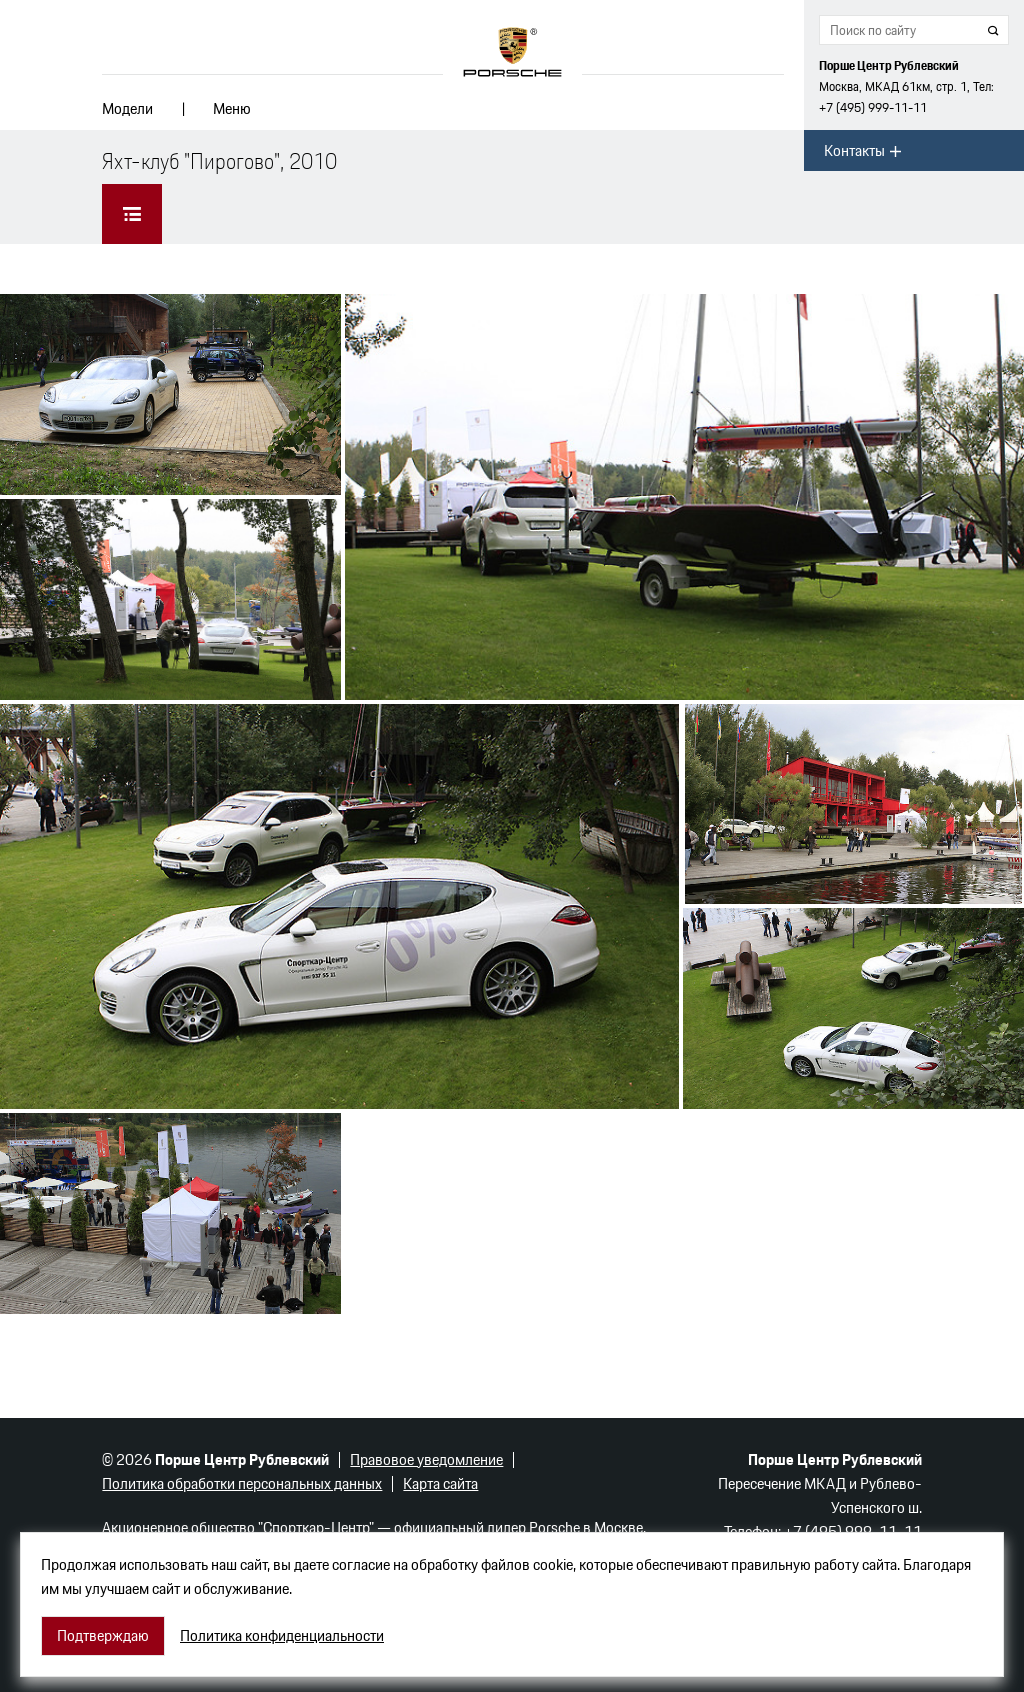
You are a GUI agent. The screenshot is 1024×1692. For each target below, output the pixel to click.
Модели (127, 108)
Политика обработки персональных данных (242, 1483)
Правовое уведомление (426, 1459)
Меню (232, 108)
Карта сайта (440, 1483)
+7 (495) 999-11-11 (873, 107)
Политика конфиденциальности (282, 1636)
